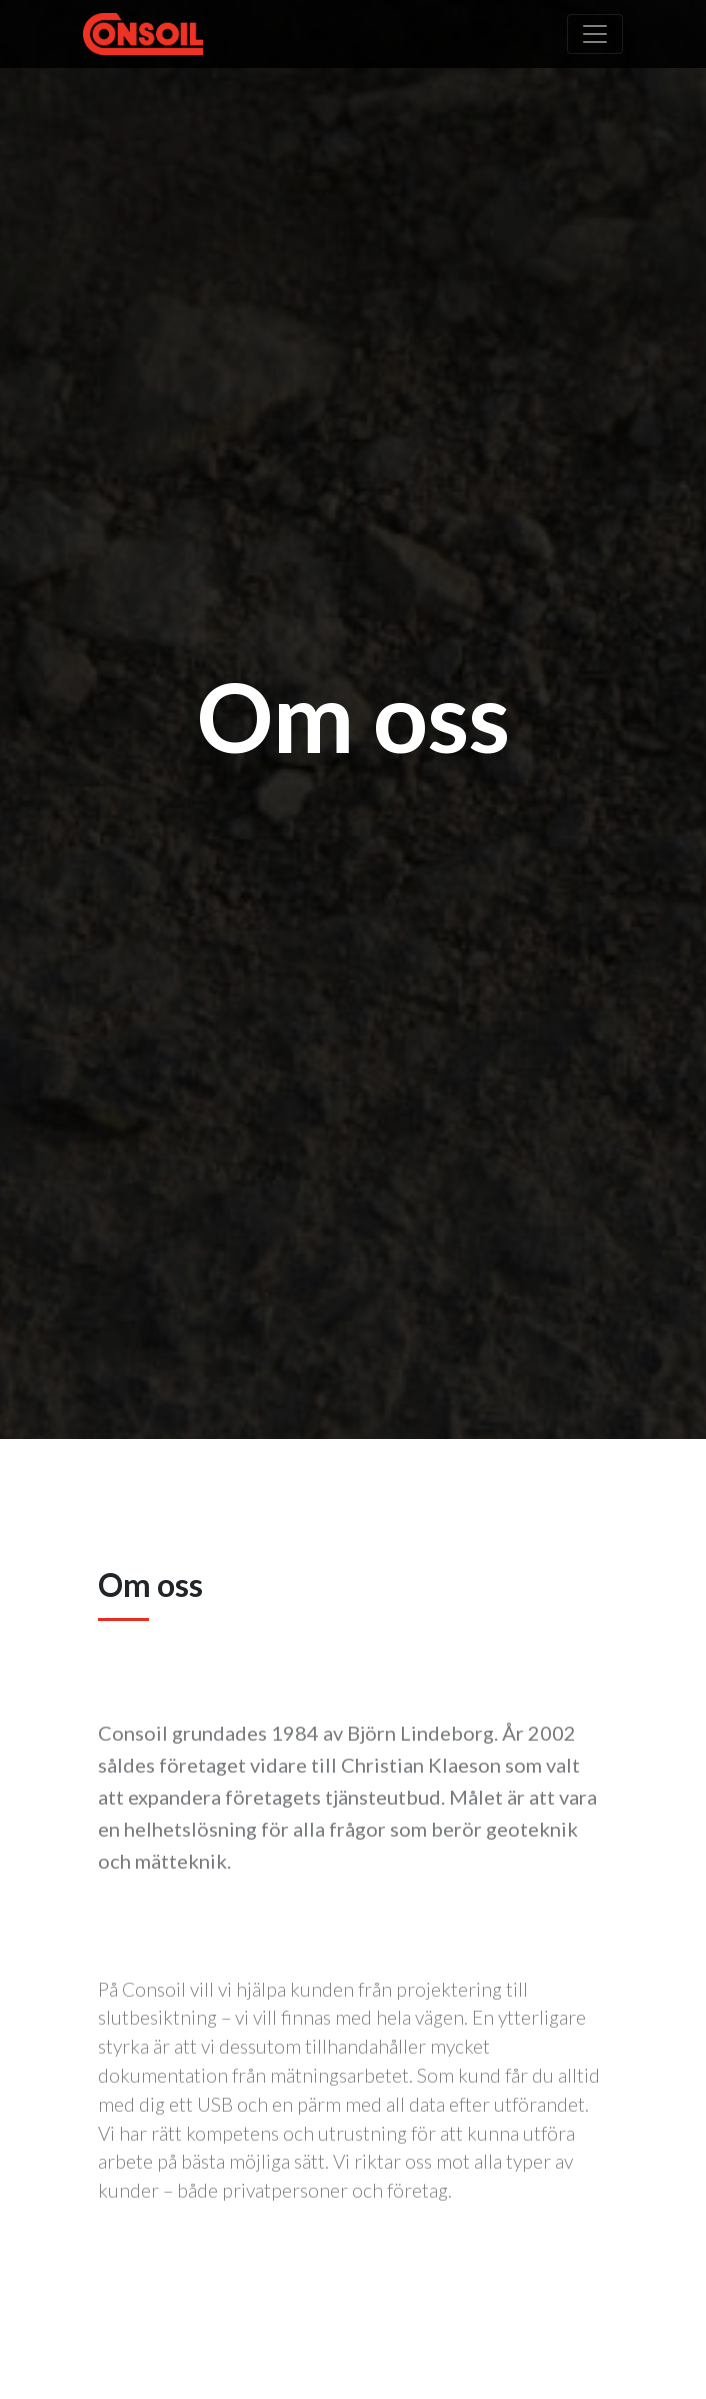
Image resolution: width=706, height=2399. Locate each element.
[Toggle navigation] (595, 34)
